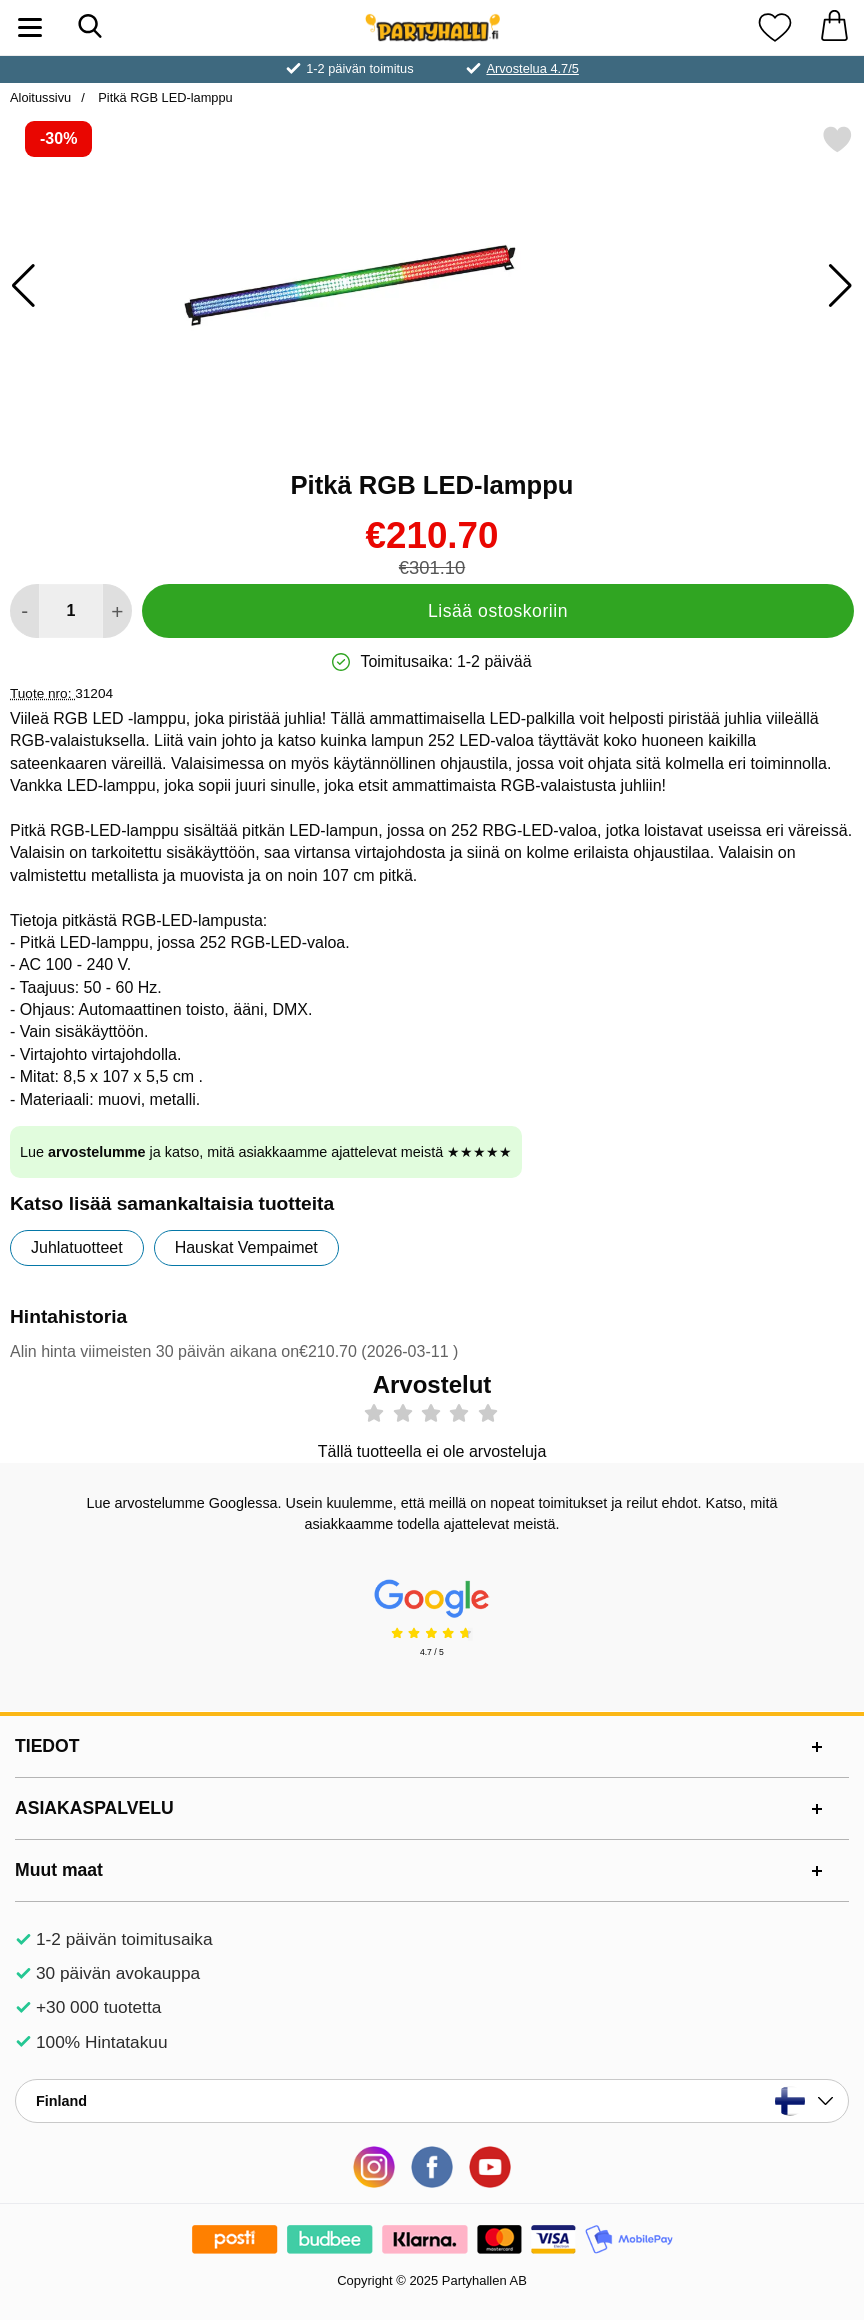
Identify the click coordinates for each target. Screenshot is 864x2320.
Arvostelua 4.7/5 (532, 68)
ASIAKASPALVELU (94, 1808)
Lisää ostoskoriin (498, 611)
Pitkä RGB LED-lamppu (164, 97)
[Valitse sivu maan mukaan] (432, 2101)
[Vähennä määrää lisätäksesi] (24, 611)
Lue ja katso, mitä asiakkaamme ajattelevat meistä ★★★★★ (266, 1152)
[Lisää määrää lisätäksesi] (117, 611)
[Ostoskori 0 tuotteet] (834, 27)
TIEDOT (47, 1746)
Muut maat (59, 1870)
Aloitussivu (40, 97)
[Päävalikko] (30, 27)
